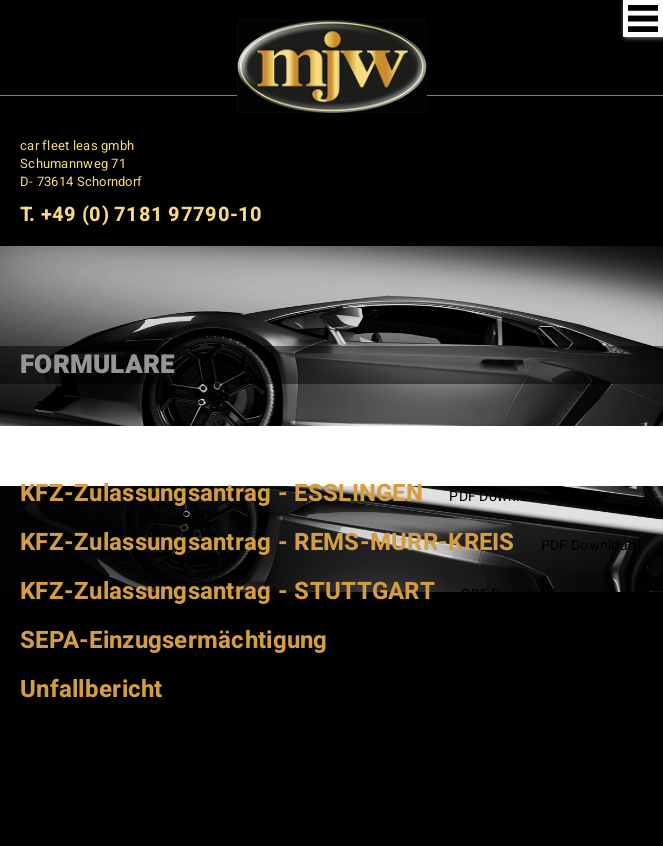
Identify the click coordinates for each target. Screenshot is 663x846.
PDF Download (496, 496)
